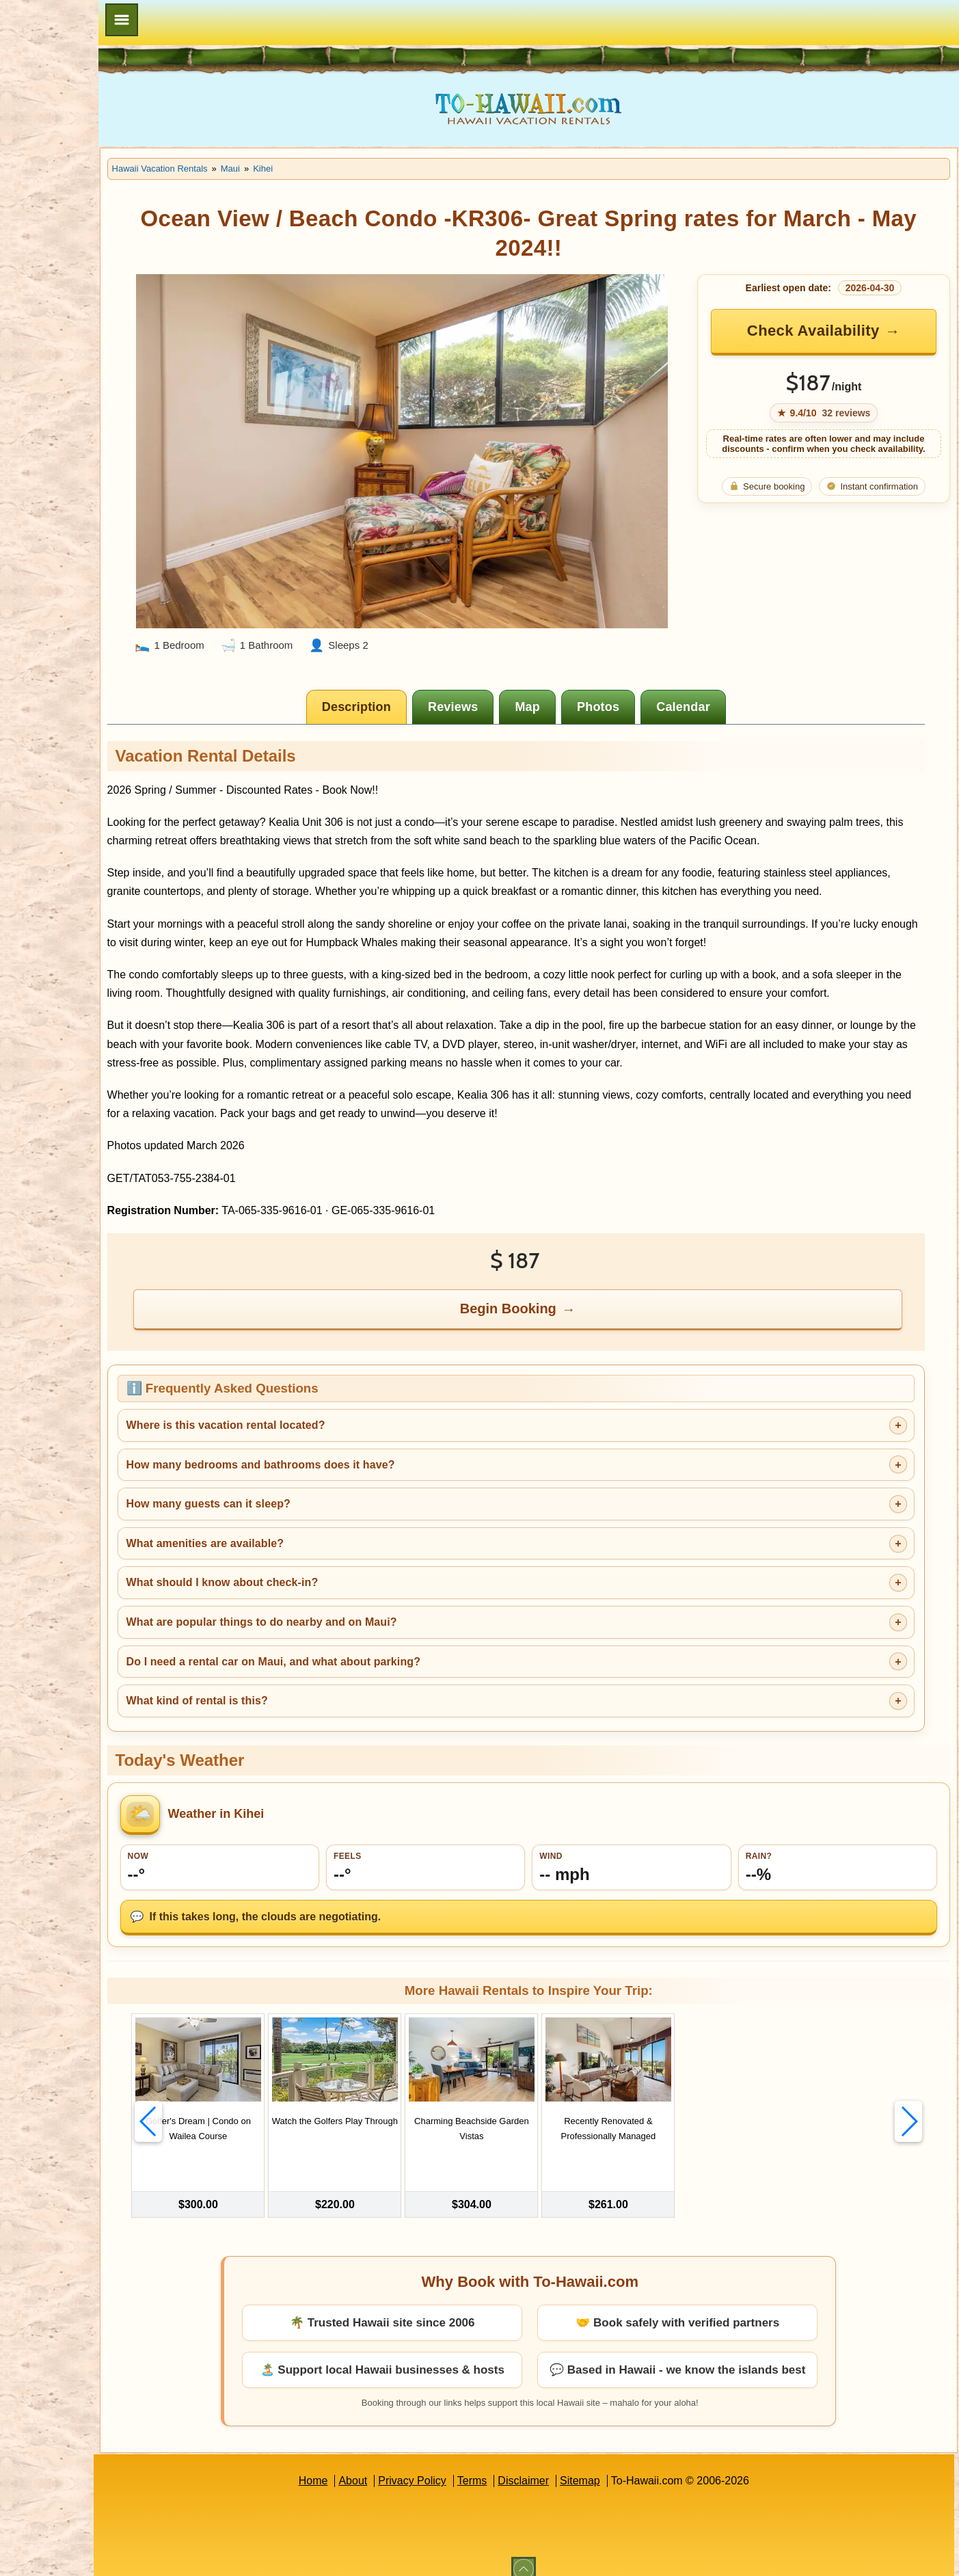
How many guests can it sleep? (295, 1505)
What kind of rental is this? (283, 1702)
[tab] (401, 671)
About (396, 2465)
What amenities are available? (291, 1544)
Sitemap (623, 2465)
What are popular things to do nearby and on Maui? (348, 1622)
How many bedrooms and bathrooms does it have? (347, 1465)
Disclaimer (567, 2465)
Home (356, 2465)
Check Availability (826, 330)
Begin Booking (552, 1309)
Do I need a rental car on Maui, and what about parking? (359, 1662)
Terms (515, 2465)
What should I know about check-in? (309, 1583)
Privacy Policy (455, 2465)
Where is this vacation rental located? (312, 1426)
